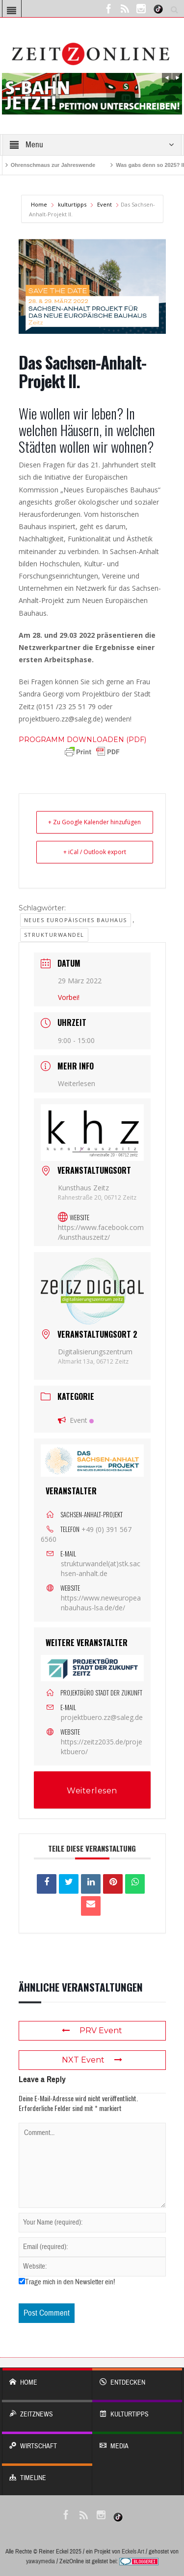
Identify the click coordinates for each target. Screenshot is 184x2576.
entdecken (137, 2377)
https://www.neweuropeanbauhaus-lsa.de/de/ (101, 1602)
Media (137, 2441)
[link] (82, 739)
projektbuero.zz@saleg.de (102, 1717)
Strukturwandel (54, 934)
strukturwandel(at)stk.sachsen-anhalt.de (100, 1568)
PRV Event (92, 2030)
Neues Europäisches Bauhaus (75, 920)
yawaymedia (40, 2561)
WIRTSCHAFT (47, 2441)
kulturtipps (72, 204)
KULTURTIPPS (137, 2409)
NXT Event (92, 2060)
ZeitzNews (47, 2409)
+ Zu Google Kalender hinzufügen (94, 822)
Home (40, 204)
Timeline (47, 2473)
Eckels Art (133, 2551)
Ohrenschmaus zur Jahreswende (53, 165)
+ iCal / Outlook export (94, 852)
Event (104, 204)
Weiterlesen (76, 1083)
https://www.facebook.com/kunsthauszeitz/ (101, 1232)
